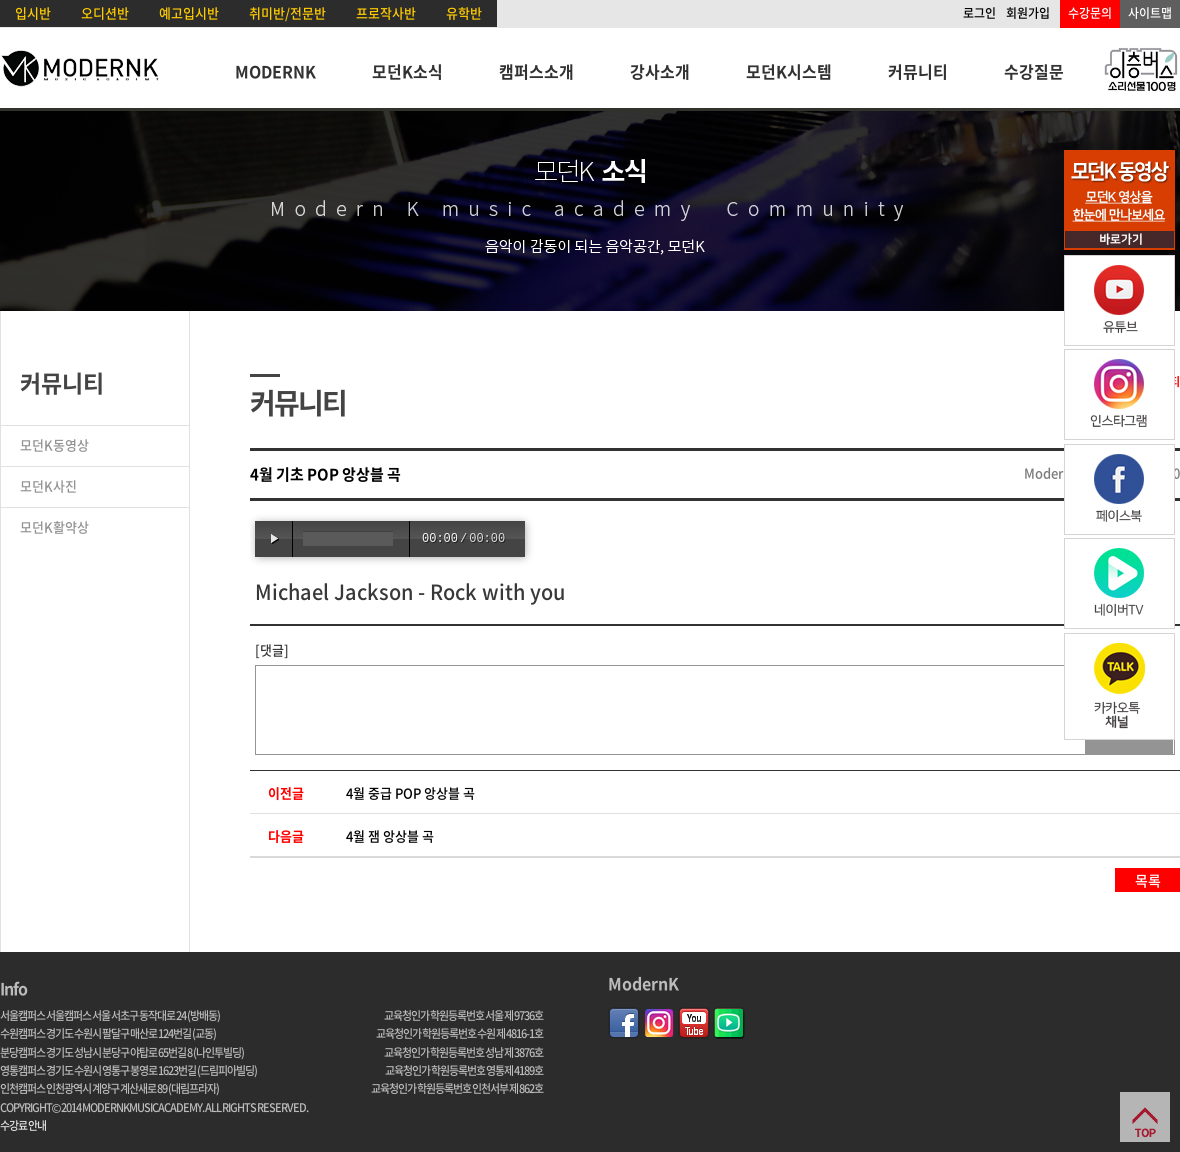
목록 (1148, 880)
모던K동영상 (54, 444)
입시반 (33, 12)
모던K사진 (48, 485)
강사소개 (660, 71)
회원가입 (1028, 13)
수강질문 (1034, 71)
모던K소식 (407, 71)
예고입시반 (189, 12)
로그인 (979, 13)
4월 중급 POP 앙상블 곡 (410, 792)
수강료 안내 (23, 1125)
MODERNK (275, 71)
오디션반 (105, 12)
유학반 (464, 12)
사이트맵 (1150, 13)
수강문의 (1090, 13)
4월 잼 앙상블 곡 (390, 835)
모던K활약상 (54, 526)
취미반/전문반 (287, 12)
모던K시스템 (789, 71)
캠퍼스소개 (536, 71)
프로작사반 (386, 12)
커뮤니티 (918, 71)
